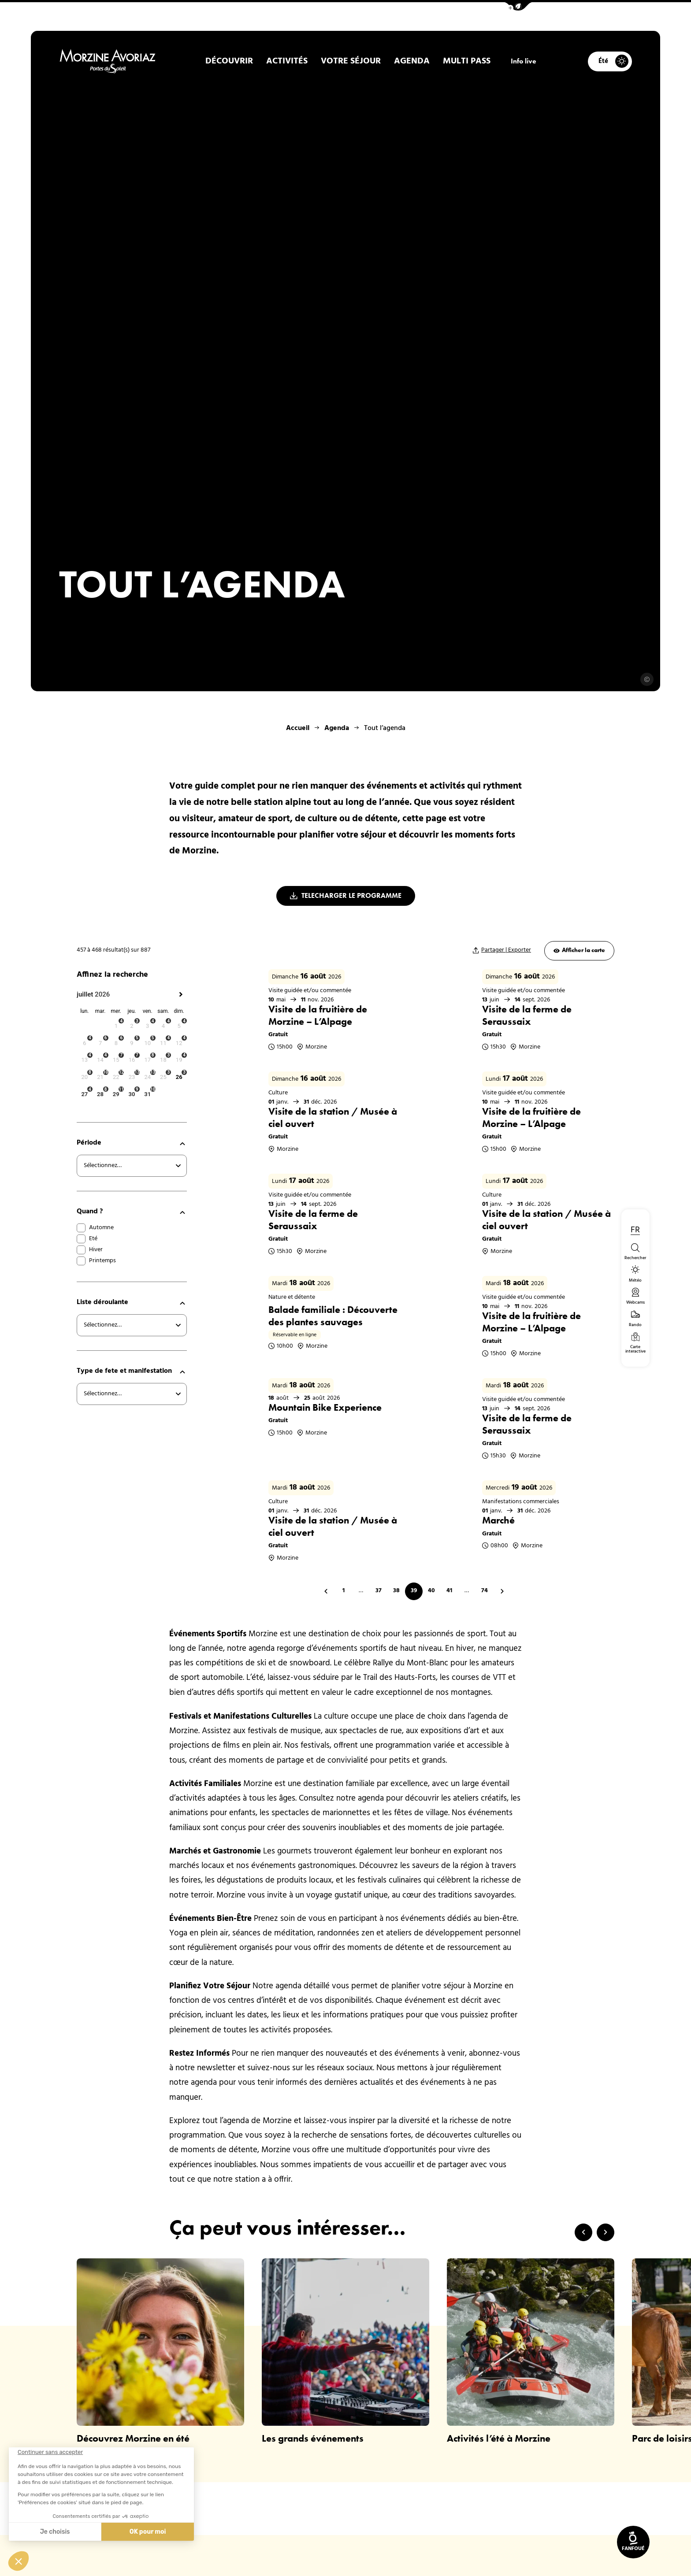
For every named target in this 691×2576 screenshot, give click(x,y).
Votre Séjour (351, 61)
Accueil (297, 728)
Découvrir (229, 61)
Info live (523, 61)
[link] (633, 2542)
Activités (287, 61)
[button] (518, 6)
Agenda (412, 61)
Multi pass (466, 61)
